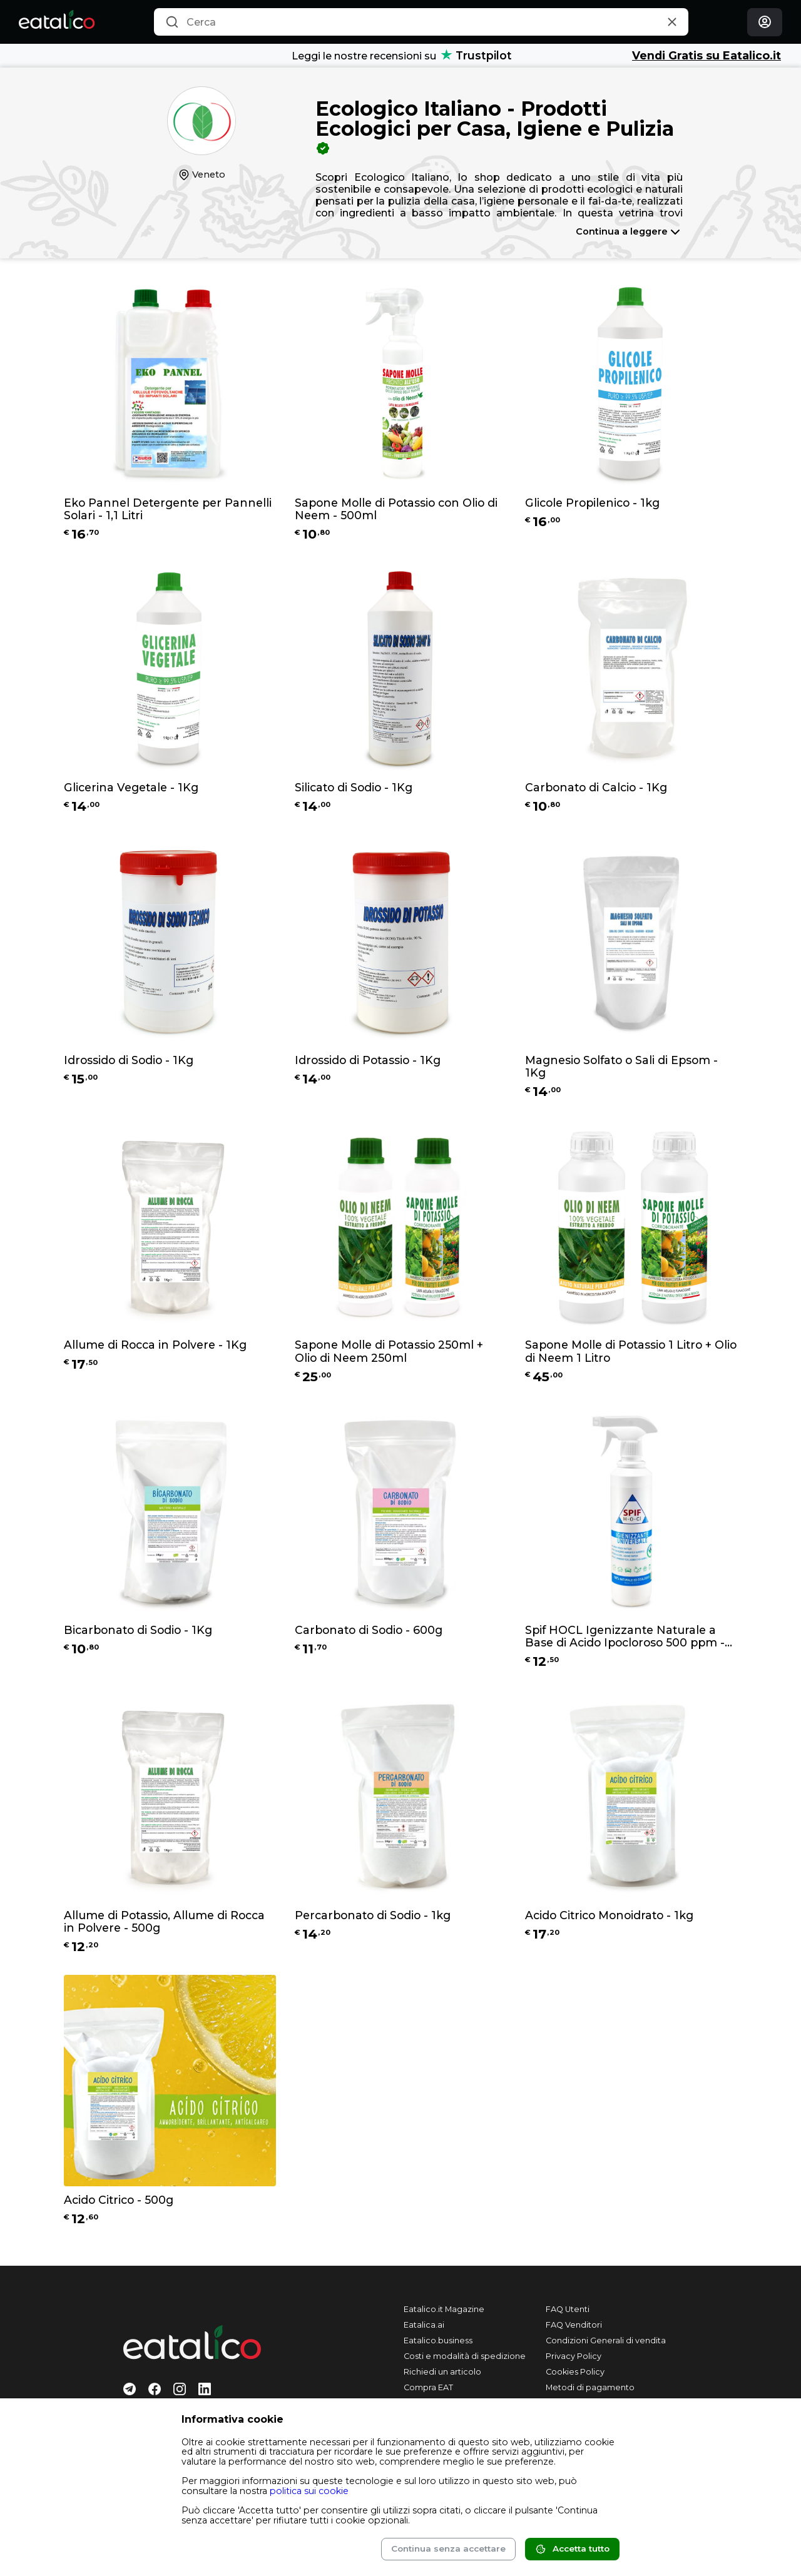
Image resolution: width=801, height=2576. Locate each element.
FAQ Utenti (567, 2309)
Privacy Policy (573, 2356)
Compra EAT (428, 2387)
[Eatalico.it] (56, 22)
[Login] (764, 22)
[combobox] (421, 22)
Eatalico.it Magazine (444, 2309)
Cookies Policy (575, 2371)
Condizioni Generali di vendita (606, 2340)
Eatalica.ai (424, 2325)
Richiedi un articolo (442, 2371)
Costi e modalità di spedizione (465, 2356)
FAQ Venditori (574, 2325)
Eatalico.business (438, 2340)
